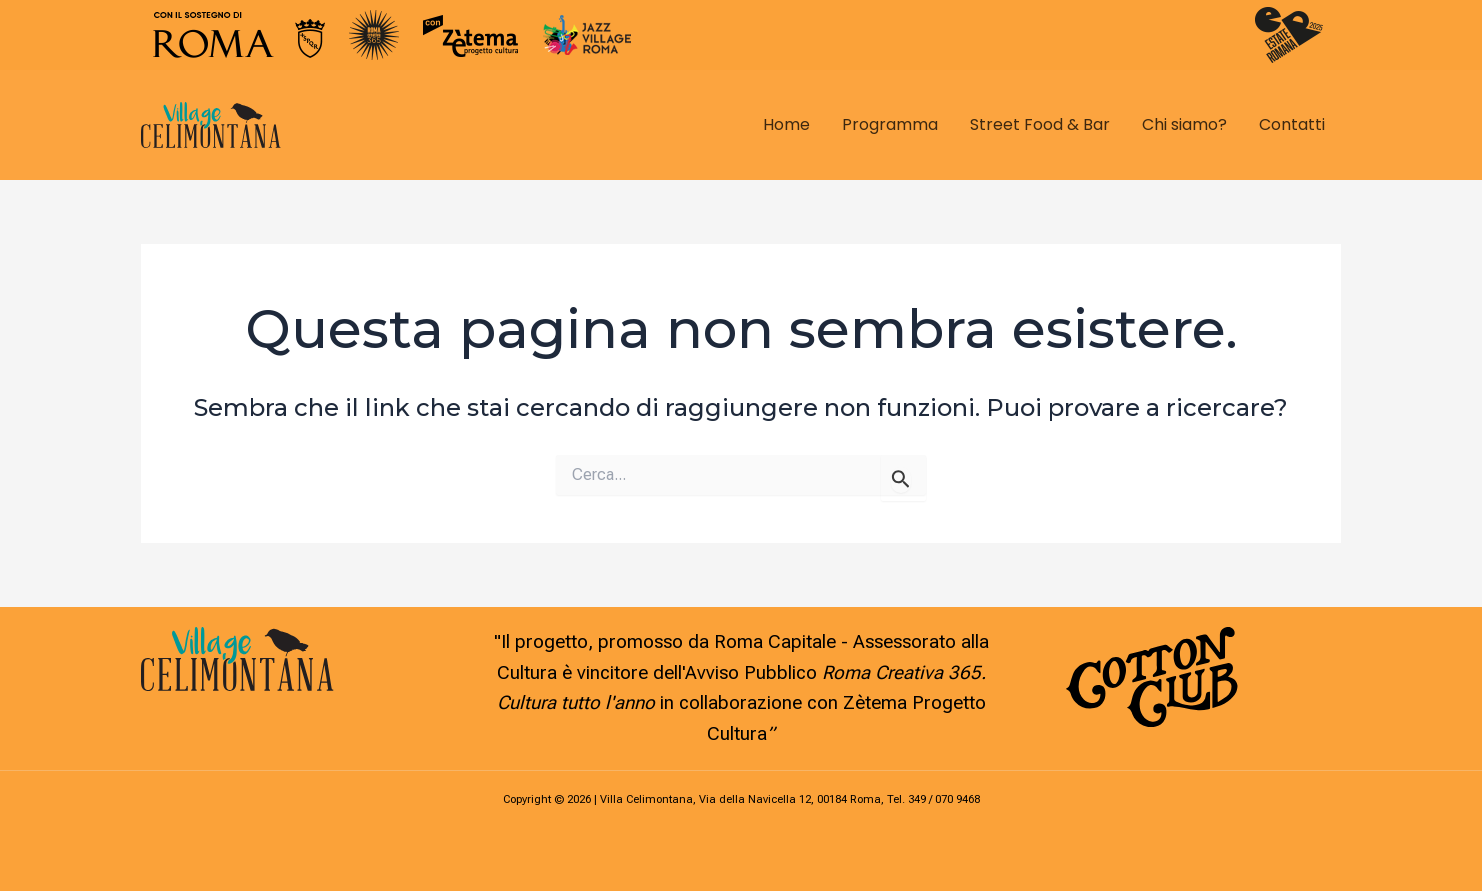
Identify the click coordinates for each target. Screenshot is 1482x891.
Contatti (1292, 124)
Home (786, 124)
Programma (890, 124)
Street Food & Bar (1040, 124)
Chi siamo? (1184, 124)
